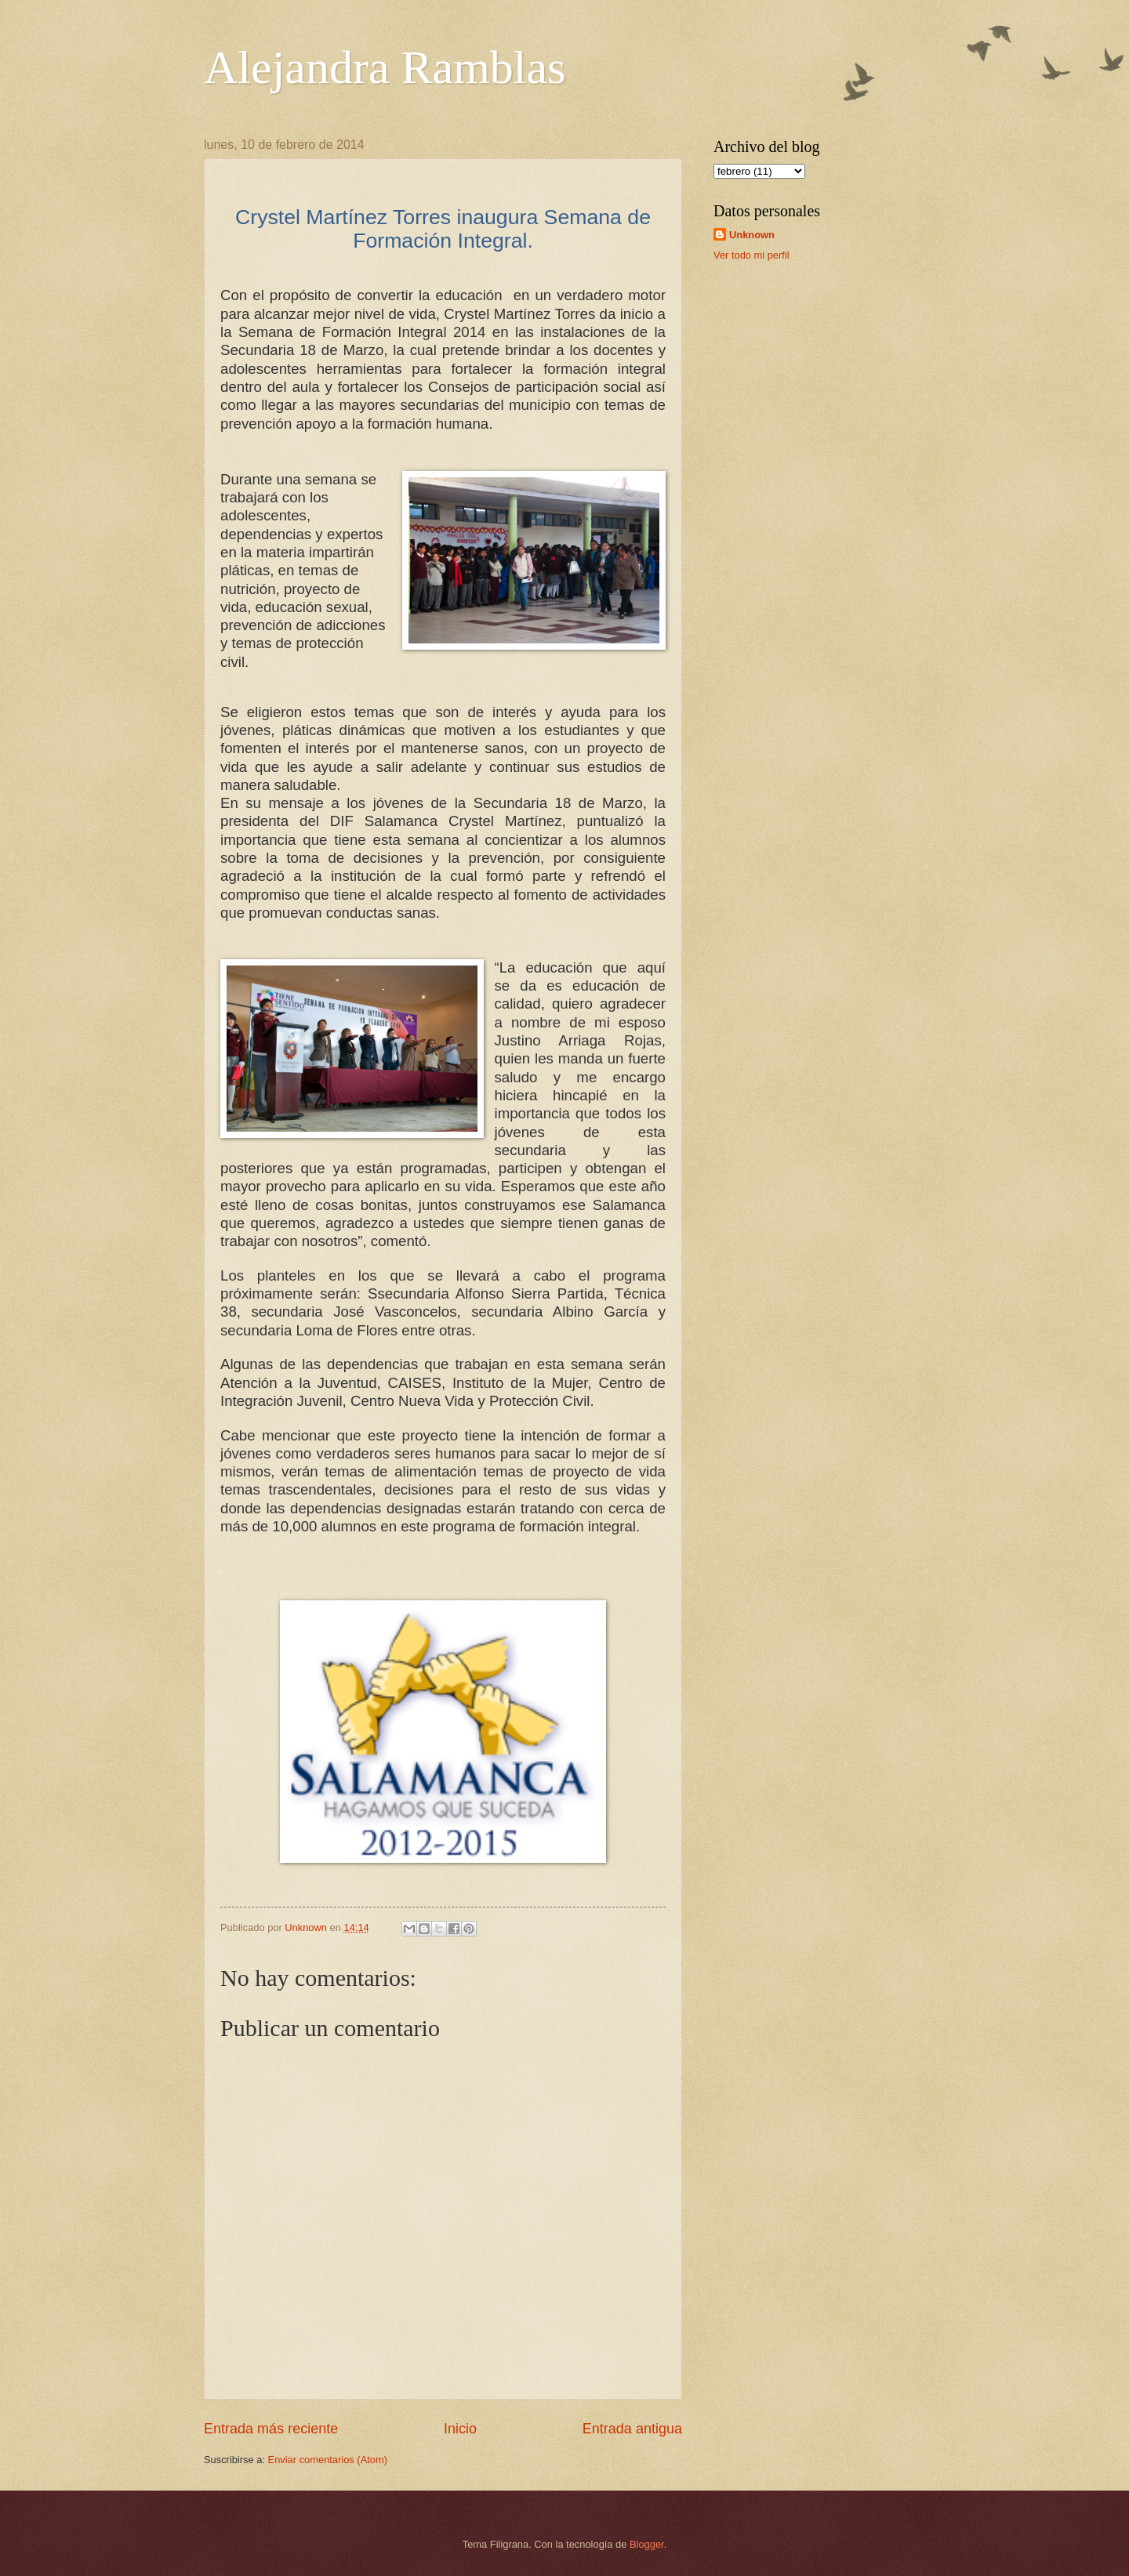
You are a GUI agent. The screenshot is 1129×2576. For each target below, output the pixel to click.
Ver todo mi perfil (751, 255)
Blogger (647, 2544)
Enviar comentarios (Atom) (327, 2459)
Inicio (460, 2429)
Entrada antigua (632, 2429)
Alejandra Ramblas (385, 67)
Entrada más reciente (271, 2429)
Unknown (752, 235)
